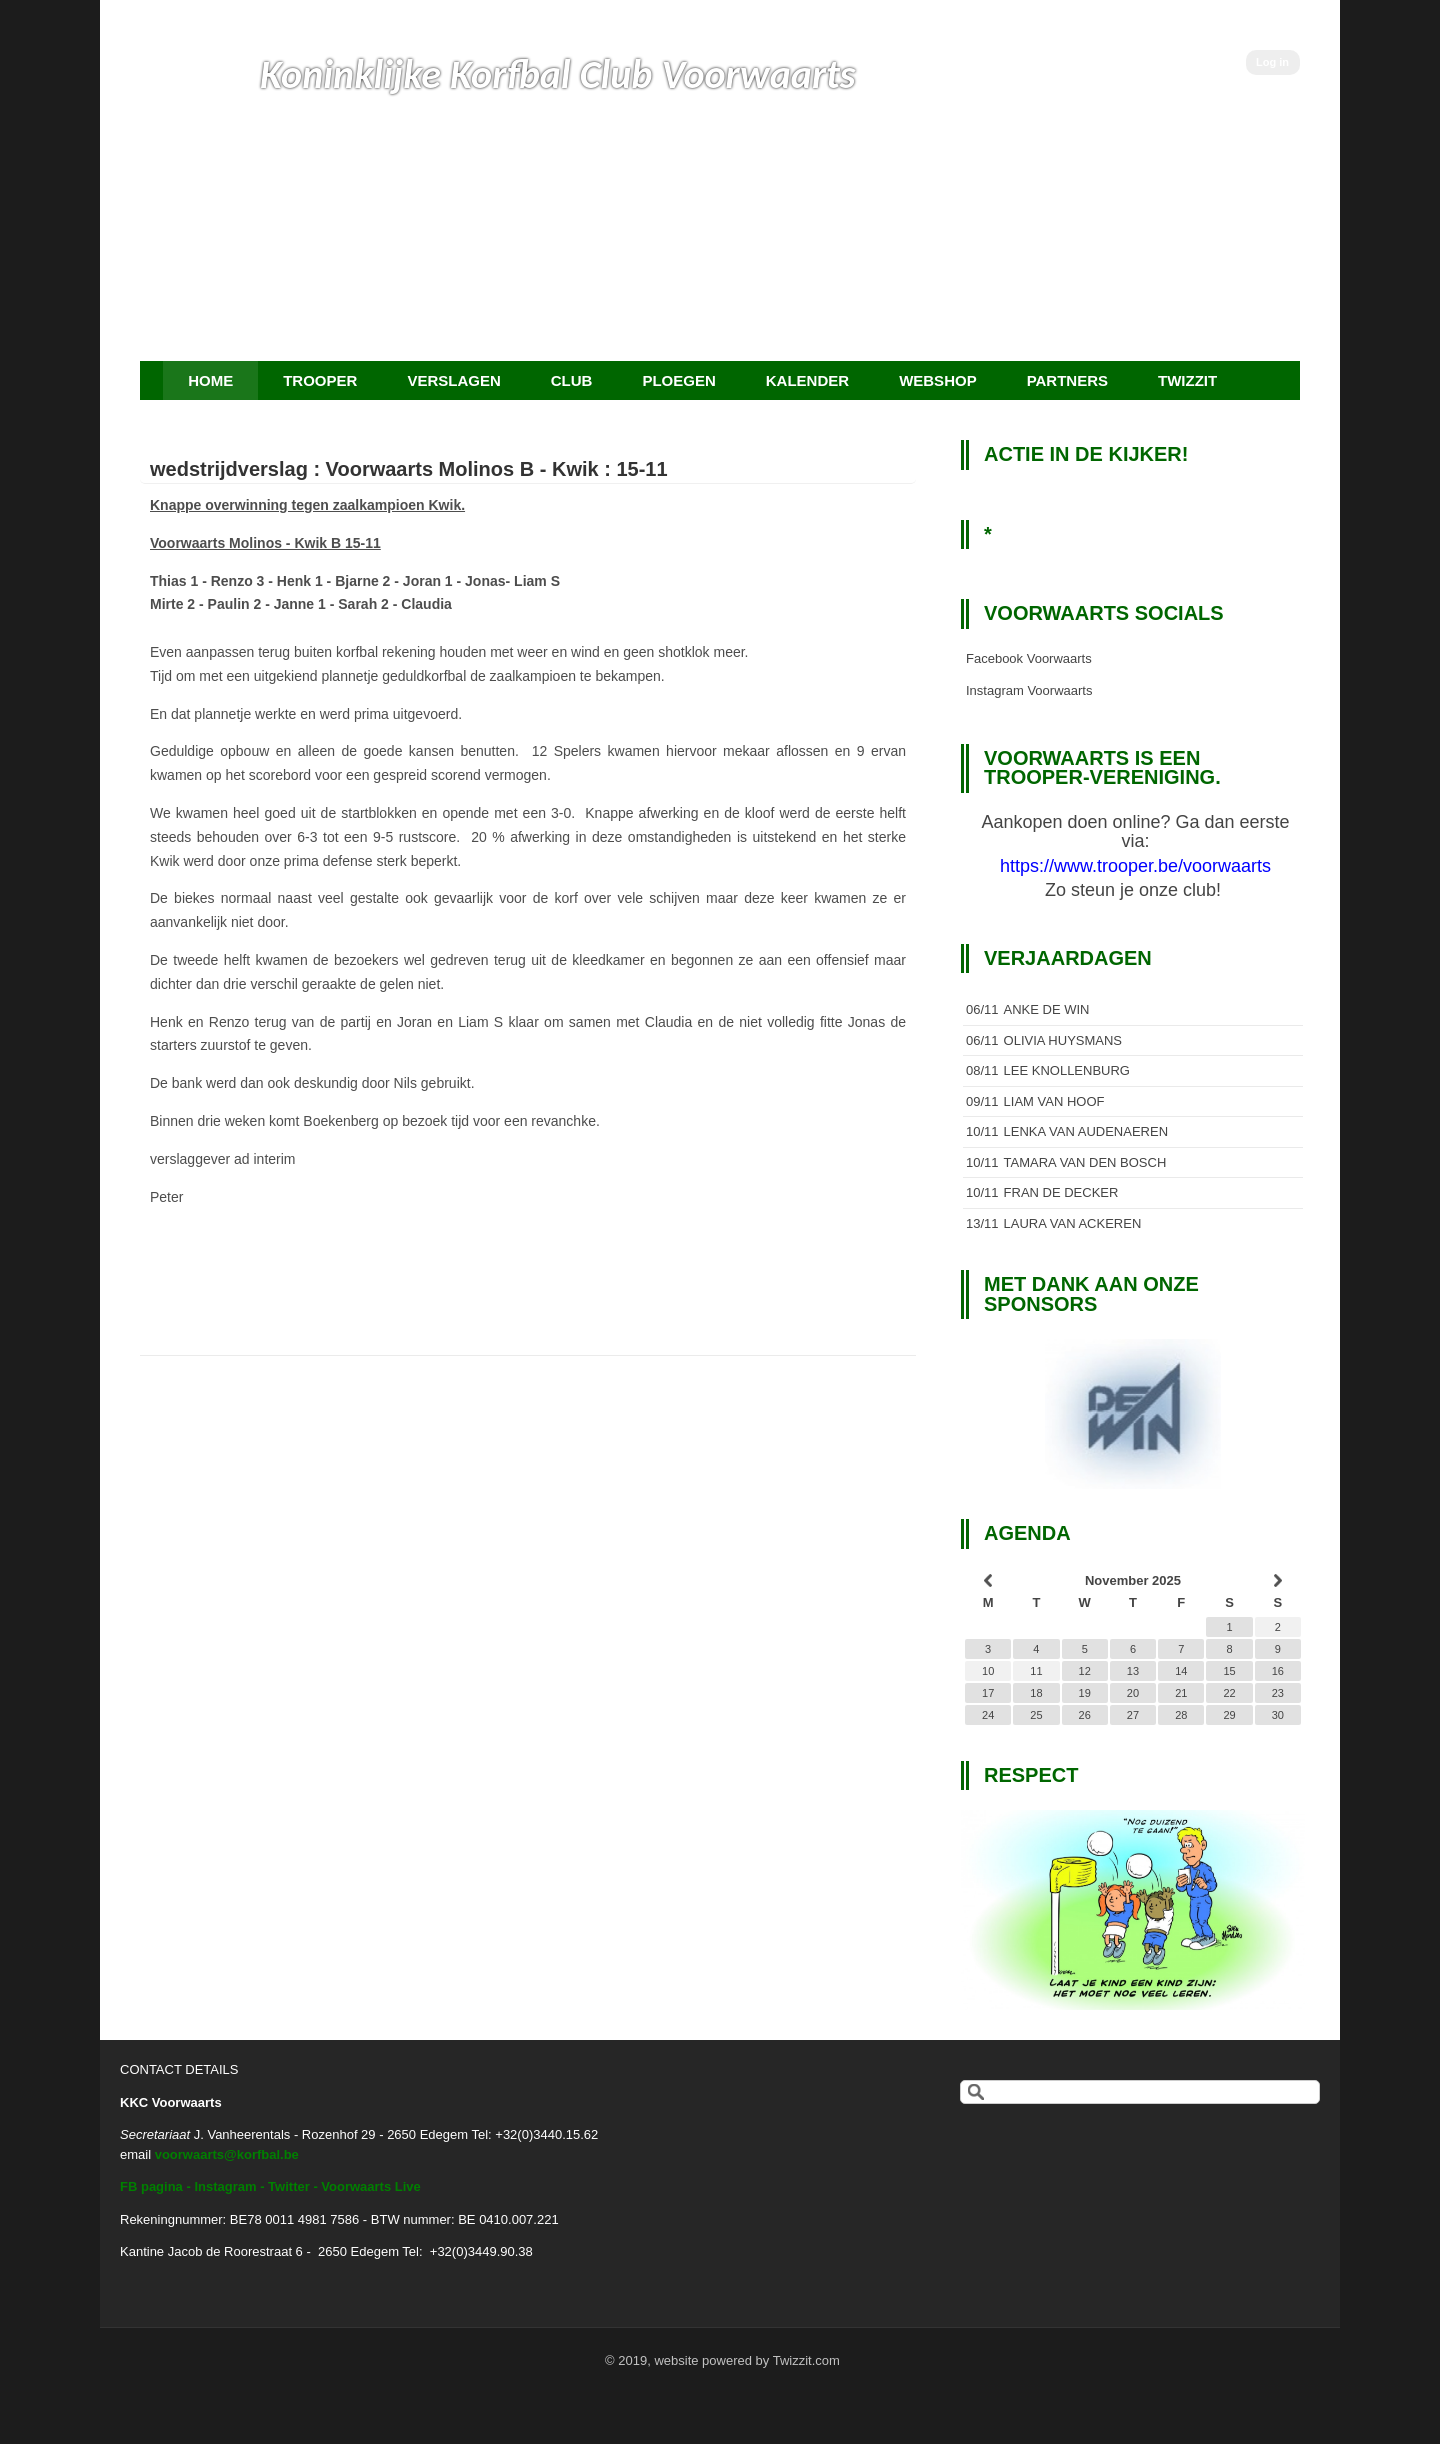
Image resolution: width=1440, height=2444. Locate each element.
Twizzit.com (806, 2360)
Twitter (289, 2186)
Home (210, 380)
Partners (1067, 380)
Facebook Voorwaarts (1029, 658)
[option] (1133, 1414)
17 (988, 1693)
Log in (1272, 62)
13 (1133, 1671)
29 (1229, 1715)
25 (1036, 1715)
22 (1229, 1693)
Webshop (938, 380)
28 (1181, 1715)
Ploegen (678, 380)
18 (1036, 1693)
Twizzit (1187, 380)
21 (1181, 1693)
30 (1278, 1715)
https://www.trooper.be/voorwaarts (1135, 866)
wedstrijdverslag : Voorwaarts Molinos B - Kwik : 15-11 (409, 469)
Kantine (142, 2251)
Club (572, 380)
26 (1085, 1715)
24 (988, 1715)
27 (1133, 1715)
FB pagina (151, 2186)
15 (1229, 1671)
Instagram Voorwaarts (1029, 690)
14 (1181, 1671)
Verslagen (453, 380)
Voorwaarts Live (370, 2186)
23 (1278, 1693)
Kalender (807, 380)
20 (1133, 1693)
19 (1085, 1693)
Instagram (225, 2186)
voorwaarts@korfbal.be (227, 2154)
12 (1085, 1671)
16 (1278, 1671)
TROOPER (320, 380)
